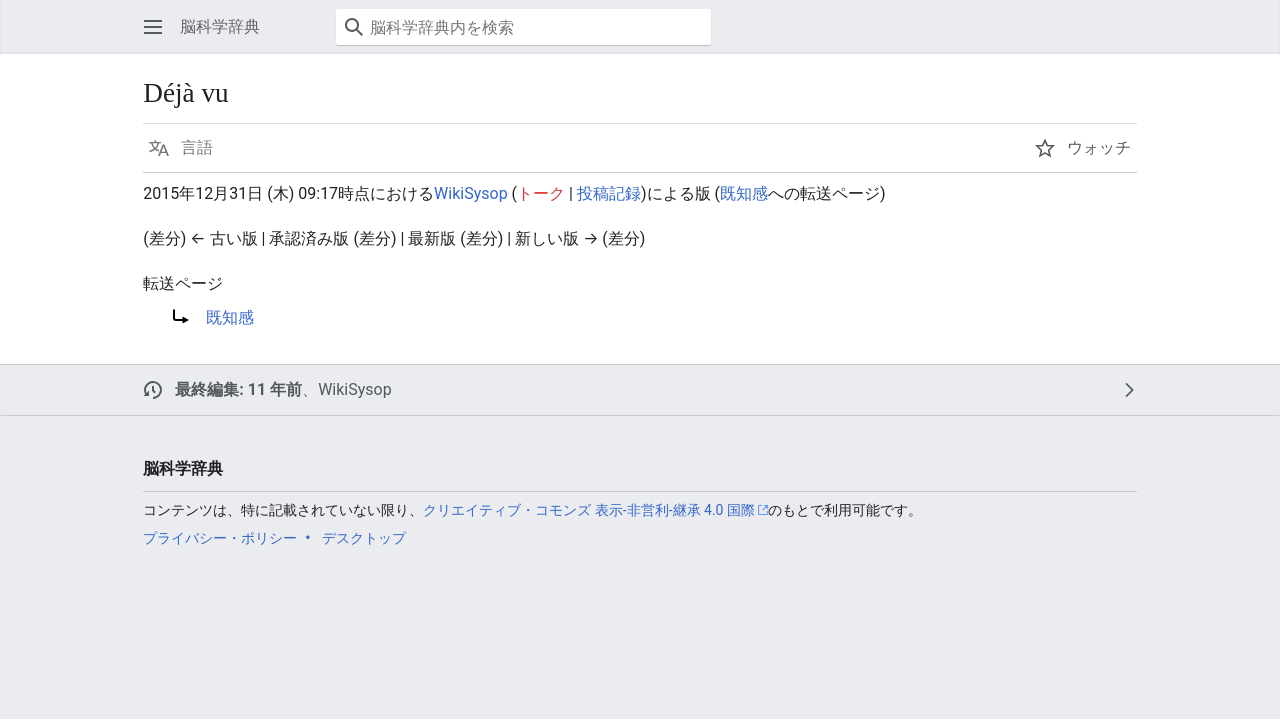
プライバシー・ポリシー (220, 538)
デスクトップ (364, 538)
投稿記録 (609, 193)
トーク (541, 193)
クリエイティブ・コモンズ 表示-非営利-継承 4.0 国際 (589, 510)
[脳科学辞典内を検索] (523, 27)
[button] (153, 27)
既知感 (744, 193)
